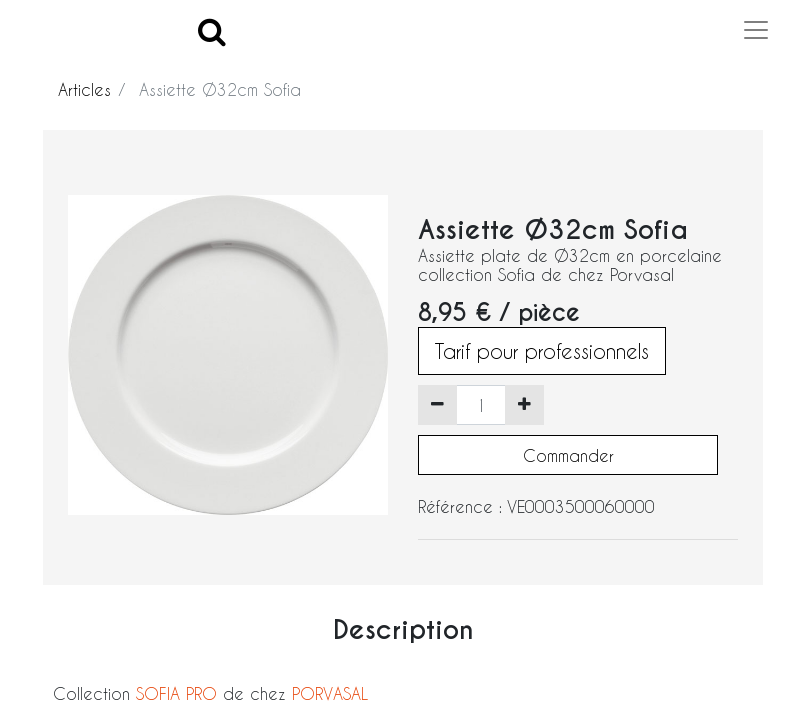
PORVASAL (330, 693)
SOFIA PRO (176, 693)
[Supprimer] (437, 405)
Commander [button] (568, 455)
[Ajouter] (524, 405)
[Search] (212, 30)
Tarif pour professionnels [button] (542, 351)
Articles (84, 89)
